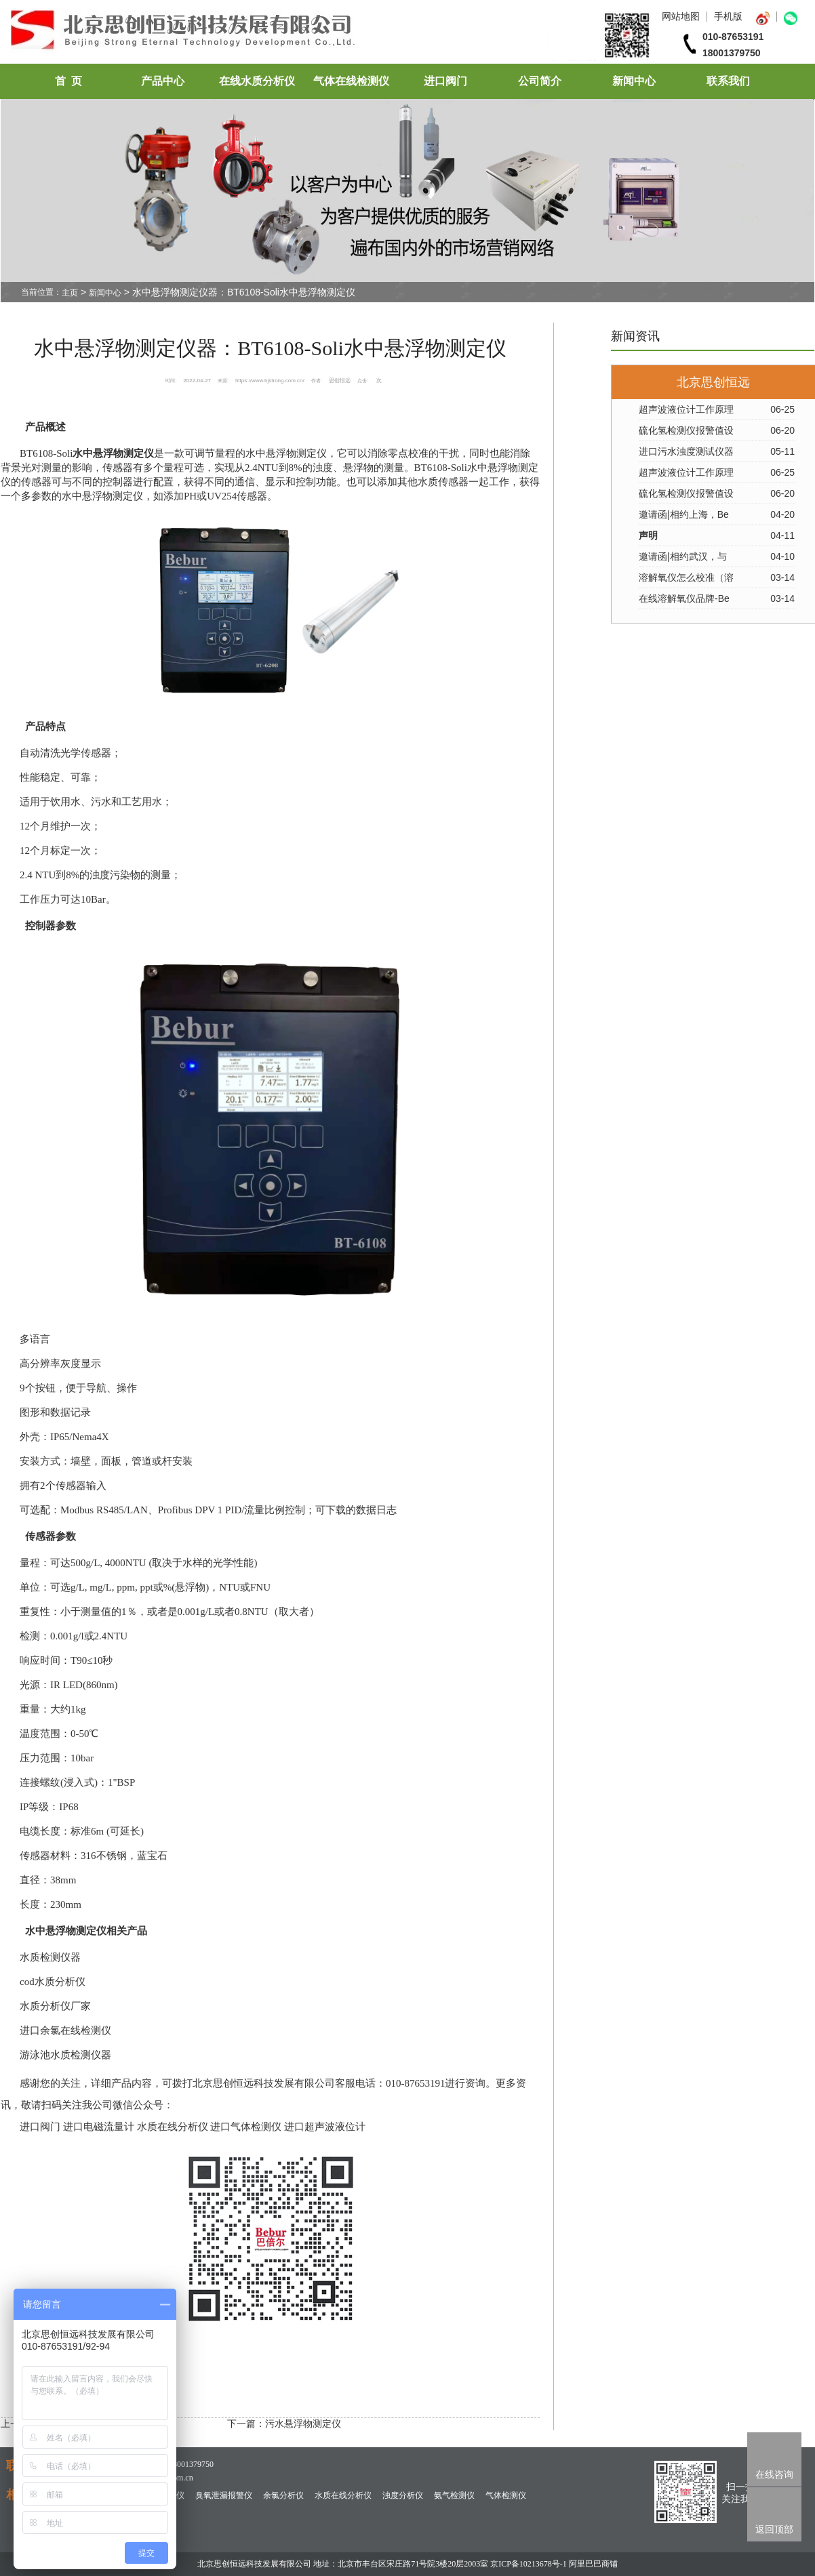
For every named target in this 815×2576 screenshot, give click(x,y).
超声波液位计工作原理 (686, 409)
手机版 (728, 16)
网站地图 (681, 16)
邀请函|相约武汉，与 (683, 556)
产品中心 (162, 81)
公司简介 (539, 81)
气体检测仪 (505, 2495)
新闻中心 (634, 81)
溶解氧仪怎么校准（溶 (686, 577)
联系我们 (728, 81)
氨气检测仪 (454, 2495)
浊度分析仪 (402, 2495)
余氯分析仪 (283, 2495)
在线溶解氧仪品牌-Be (684, 598)
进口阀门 (445, 81)
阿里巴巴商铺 (593, 2564)
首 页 (68, 81)
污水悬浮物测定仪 (303, 2423)
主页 (70, 293)
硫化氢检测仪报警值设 (686, 430)
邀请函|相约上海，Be (684, 514)
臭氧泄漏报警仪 (223, 2495)
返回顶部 (774, 2529)
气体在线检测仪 (351, 81)
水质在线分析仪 (343, 2495)
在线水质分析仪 (257, 81)
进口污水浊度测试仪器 (686, 451)
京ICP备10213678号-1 (528, 2564)
